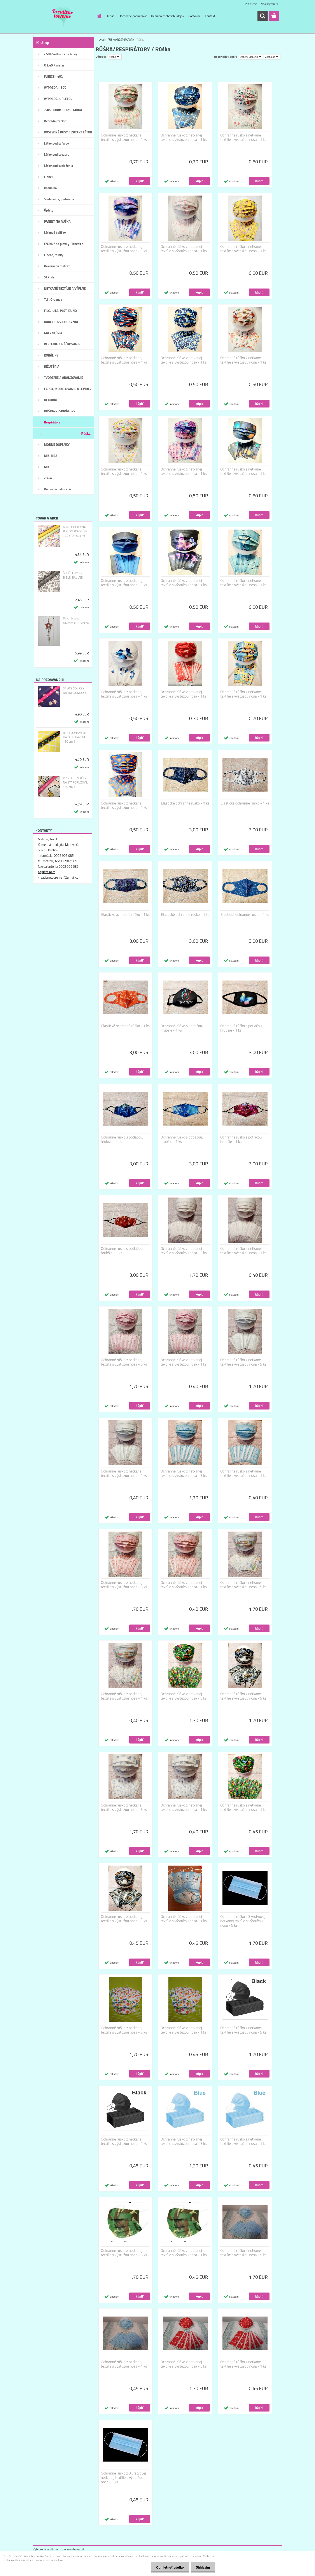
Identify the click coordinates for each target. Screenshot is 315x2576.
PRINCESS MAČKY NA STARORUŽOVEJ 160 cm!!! (75, 782)
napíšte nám (46, 871)
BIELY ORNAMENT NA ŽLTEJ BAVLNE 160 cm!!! (75, 737)
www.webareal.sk (73, 2549)
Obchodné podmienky (133, 16)
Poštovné (194, 16)
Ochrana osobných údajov (167, 16)
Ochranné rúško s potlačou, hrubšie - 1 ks (182, 1028)
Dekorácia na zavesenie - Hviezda (76, 620)
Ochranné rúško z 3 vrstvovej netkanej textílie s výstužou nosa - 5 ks (242, 1920)
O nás (110, 16)
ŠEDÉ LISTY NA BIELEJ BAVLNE (73, 575)
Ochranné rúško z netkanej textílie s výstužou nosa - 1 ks (124, 137)
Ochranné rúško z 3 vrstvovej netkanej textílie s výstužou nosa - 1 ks (123, 2477)
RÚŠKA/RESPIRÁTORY (120, 39)
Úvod (101, 39)
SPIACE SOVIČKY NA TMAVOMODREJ (75, 690)
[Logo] (63, 16)
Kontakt (210, 16)
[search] (262, 16)
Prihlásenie (251, 4)
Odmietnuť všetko (169, 2567)
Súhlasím (203, 2567)
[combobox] (251, 56)
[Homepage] (99, 16)
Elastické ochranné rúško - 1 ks (185, 803)
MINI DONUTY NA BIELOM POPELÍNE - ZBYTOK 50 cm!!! (75, 531)
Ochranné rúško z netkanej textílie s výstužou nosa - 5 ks (184, 1250)
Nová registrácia (269, 4)
